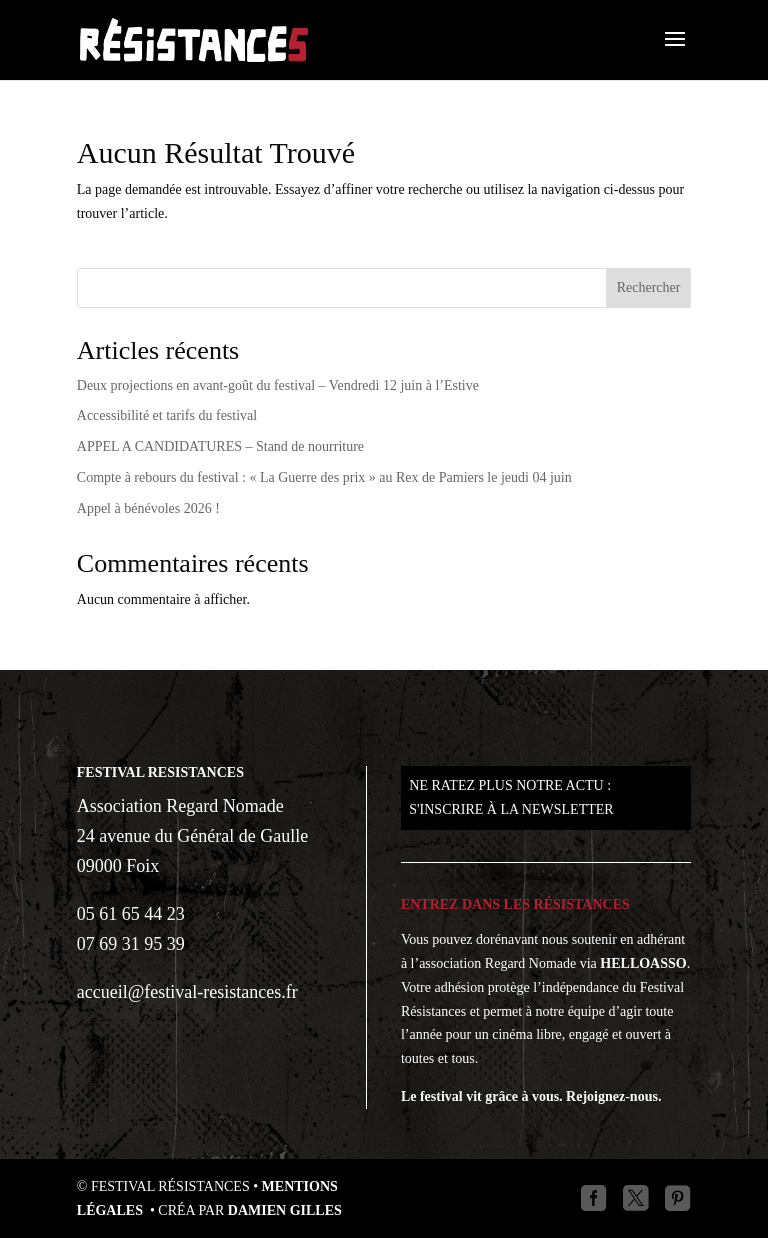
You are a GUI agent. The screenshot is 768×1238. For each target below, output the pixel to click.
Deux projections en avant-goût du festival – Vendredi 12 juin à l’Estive (278, 385)
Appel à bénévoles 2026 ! (148, 508)
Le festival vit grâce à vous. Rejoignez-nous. (531, 1096)
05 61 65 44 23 (131, 914)
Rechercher (649, 287)
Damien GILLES (285, 1210)
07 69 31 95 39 (131, 944)
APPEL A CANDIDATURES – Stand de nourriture (220, 446)
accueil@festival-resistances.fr (187, 992)
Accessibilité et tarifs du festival (167, 415)
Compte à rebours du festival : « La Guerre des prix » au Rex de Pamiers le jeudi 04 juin (324, 477)
